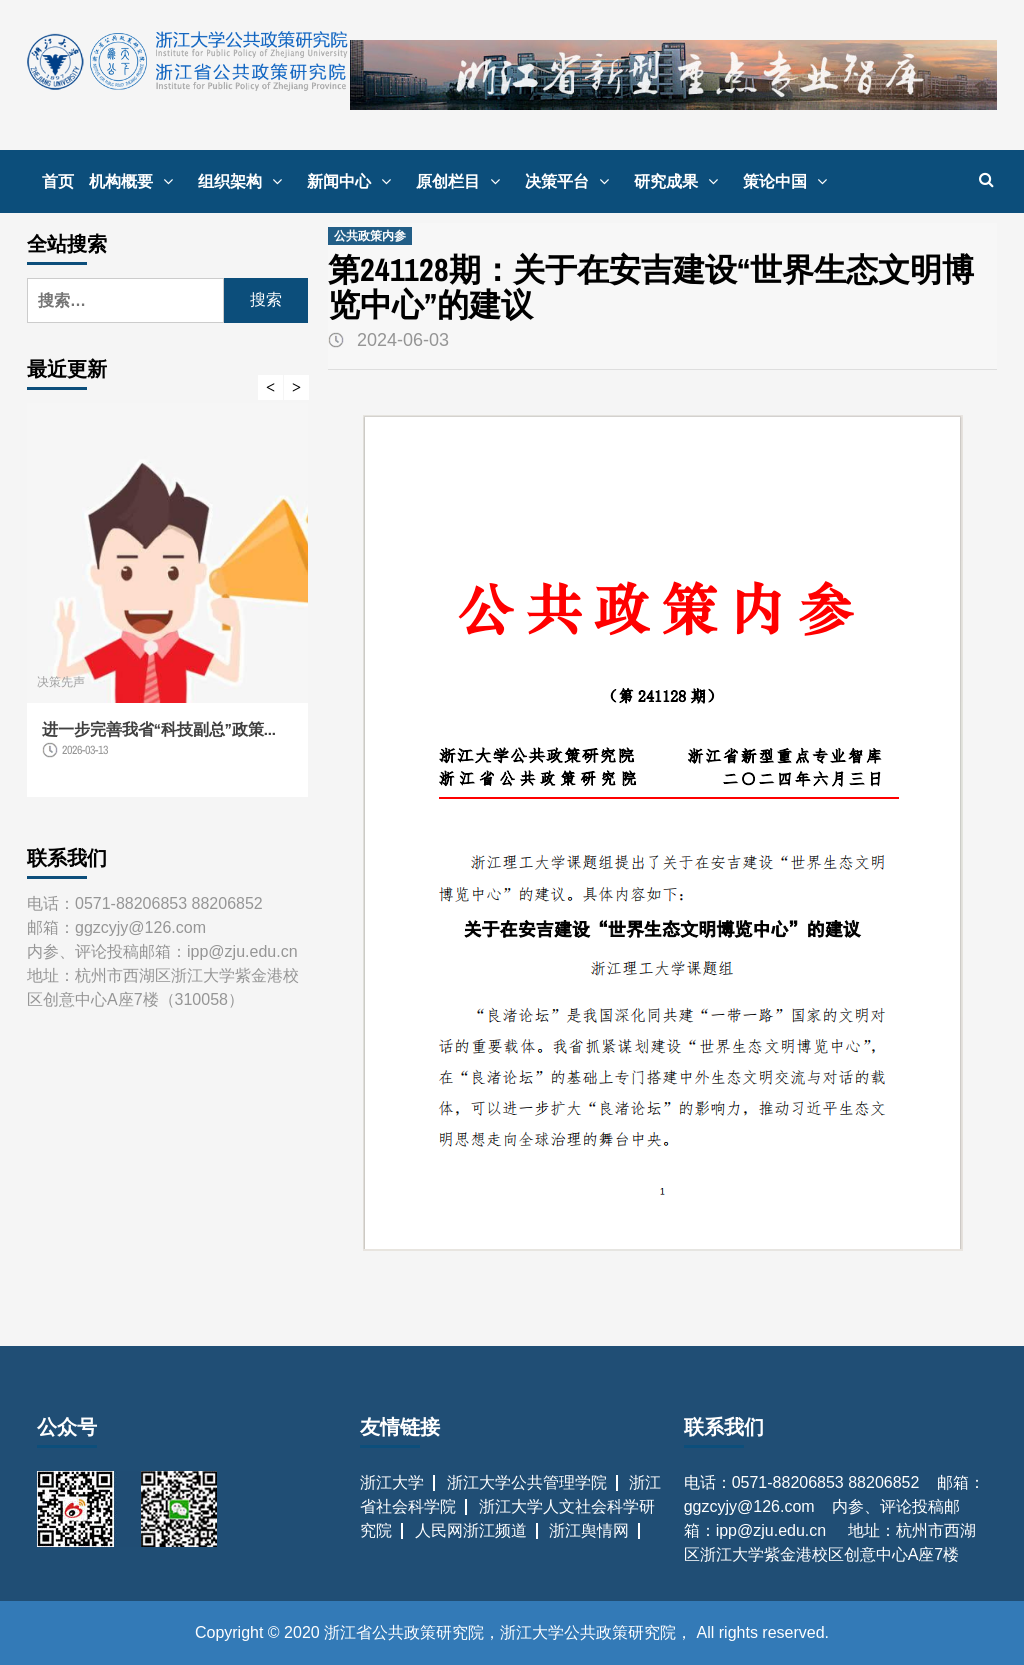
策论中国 (790, 181)
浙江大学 (392, 1482)
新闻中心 (354, 181)
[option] (167, 610)
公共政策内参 (370, 236)
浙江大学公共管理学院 (527, 1482)
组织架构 (245, 181)
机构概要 (136, 181)
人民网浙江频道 (471, 1530)
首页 (58, 181)
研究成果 (681, 181)
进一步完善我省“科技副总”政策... (159, 729)
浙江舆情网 (589, 1530)
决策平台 (572, 181)
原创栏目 (463, 181)
